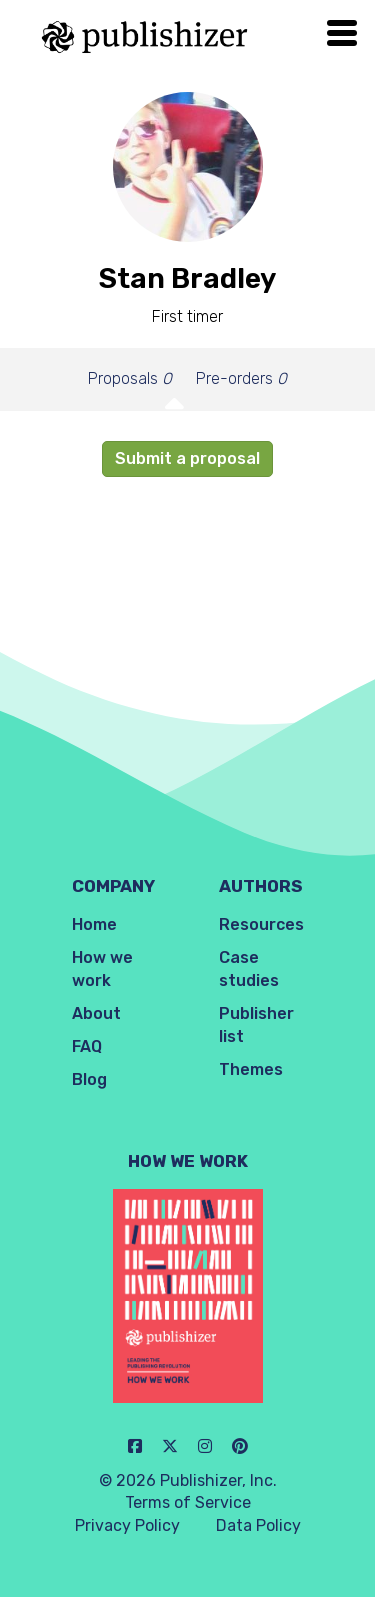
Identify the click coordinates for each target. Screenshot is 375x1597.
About (96, 1013)
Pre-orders (241, 378)
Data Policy (258, 1525)
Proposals (130, 378)
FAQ (87, 1046)
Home (94, 924)
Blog (89, 1079)
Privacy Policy (127, 1525)
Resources (261, 924)
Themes (251, 1069)
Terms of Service (188, 1502)
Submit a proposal (187, 458)
